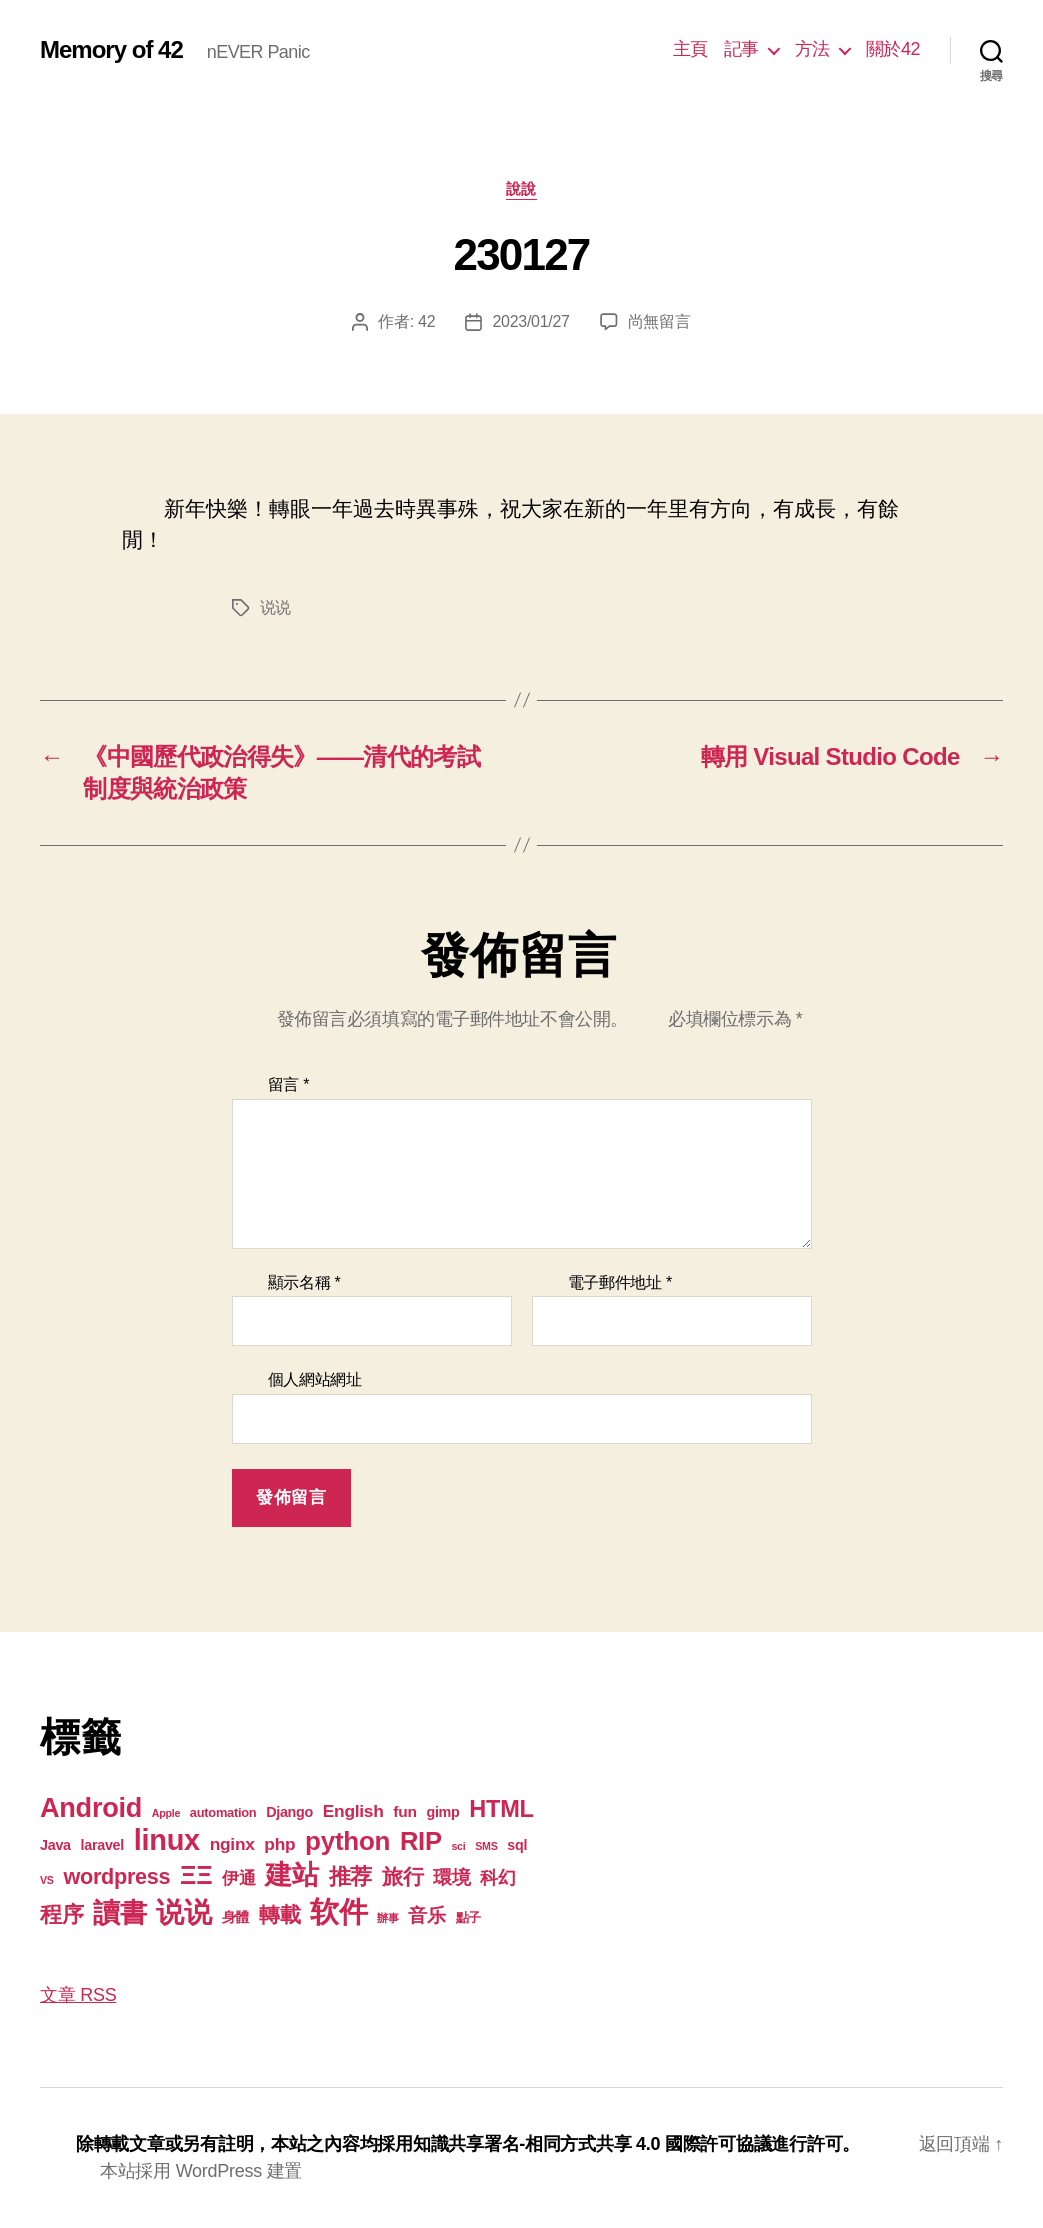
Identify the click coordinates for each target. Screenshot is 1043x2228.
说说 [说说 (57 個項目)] (183, 1912)
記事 (741, 49)
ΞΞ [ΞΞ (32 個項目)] (196, 1875)
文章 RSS (78, 1995)
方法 (812, 49)
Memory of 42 (111, 50)
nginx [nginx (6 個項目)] (232, 1844)
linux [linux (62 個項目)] (167, 1840)
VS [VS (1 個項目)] (47, 1880)
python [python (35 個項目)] (347, 1841)
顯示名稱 (304, 1282)
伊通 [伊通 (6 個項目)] (238, 1878)
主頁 (690, 49)
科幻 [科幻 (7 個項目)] (497, 1878)
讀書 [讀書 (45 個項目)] (119, 1912)
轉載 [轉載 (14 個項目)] (279, 1915)
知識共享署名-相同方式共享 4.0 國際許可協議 (592, 2144)
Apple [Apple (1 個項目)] (166, 1813)
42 (426, 321)
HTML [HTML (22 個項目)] (501, 1809)
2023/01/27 (530, 321)
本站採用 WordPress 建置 (201, 2171)
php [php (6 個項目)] (279, 1844)
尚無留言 (659, 321)
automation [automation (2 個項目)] (223, 1812)
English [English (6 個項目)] (353, 1811)
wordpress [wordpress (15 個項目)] (116, 1876)
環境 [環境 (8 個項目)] (451, 1877)
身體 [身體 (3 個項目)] (235, 1917)
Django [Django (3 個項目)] (289, 1812)
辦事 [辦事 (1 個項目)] (387, 1918)
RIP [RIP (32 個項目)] (421, 1841)
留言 (289, 1084)
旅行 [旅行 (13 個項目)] (402, 1876)
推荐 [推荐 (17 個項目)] (350, 1876)
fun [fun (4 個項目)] (404, 1811)
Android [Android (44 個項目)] (91, 1807)
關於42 (893, 49)
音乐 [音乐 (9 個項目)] (426, 1915)
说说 (275, 607)
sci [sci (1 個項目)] (458, 1846)
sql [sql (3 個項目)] (517, 1845)
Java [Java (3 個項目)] (55, 1845)
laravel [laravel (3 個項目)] (102, 1845)
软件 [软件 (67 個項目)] (338, 1911)
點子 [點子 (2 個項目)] (468, 1917)
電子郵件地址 (620, 1282)
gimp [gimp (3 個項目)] (442, 1812)
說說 (521, 188)
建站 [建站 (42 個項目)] (291, 1875)
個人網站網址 (315, 1379)
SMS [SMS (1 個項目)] (486, 1846)
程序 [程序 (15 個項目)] (61, 1914)
